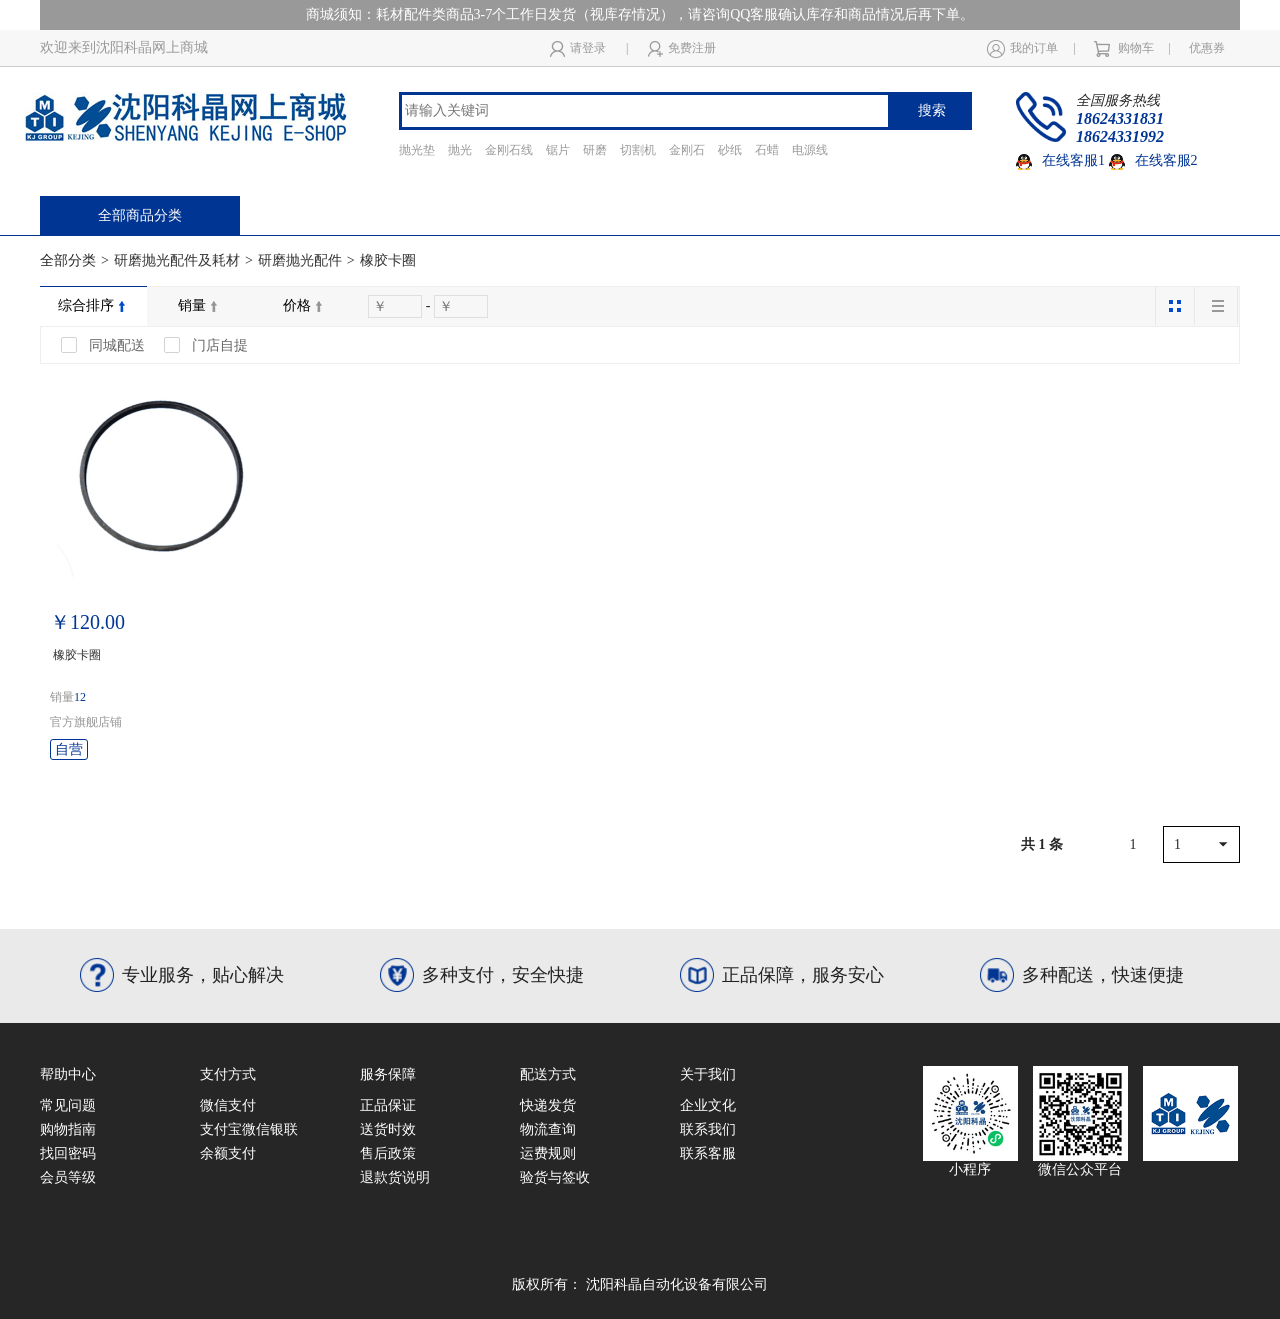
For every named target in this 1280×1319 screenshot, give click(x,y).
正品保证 (388, 1105)
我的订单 (1022, 48)
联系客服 (708, 1153)
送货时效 (388, 1129)
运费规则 (548, 1153)
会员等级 (68, 1177)
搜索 (932, 110)
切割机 (638, 150)
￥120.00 (87, 622)
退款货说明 (395, 1177)
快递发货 (548, 1105)
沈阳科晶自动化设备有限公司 (677, 1284)
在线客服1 (1060, 160)
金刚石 (687, 150)
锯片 (558, 150)
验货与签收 (555, 1177)
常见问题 (68, 1105)
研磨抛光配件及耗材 (177, 260)
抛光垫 (417, 150)
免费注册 (682, 49)
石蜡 (767, 150)
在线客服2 (1153, 160)
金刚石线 (509, 150)
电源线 (810, 150)
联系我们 (708, 1129)
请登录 (578, 49)
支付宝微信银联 (249, 1129)
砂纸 (730, 150)
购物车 (1124, 49)
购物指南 (68, 1129)
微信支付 (228, 1105)
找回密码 (68, 1153)
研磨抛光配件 (300, 260)
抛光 (460, 150)
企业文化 (708, 1105)
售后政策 (388, 1153)
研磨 (595, 150)
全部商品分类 (140, 215)
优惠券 (1207, 48)
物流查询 (548, 1129)
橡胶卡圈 (388, 260)
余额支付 (228, 1153)
